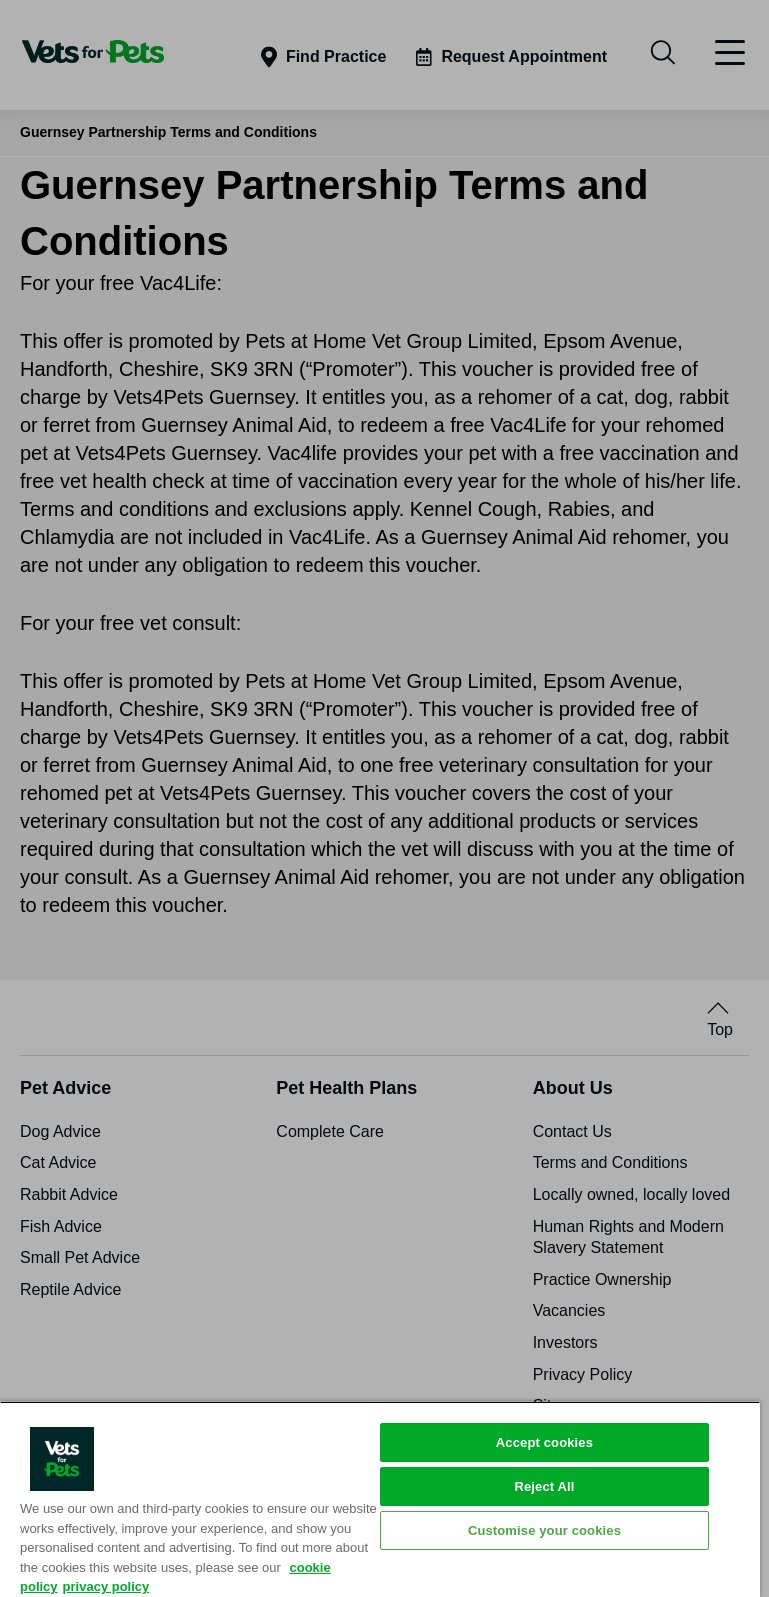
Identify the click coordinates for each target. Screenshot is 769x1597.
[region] (380, 1499)
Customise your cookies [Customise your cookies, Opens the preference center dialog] (544, 1530)
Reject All (544, 1486)
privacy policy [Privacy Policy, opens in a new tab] (106, 1586)
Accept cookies (544, 1442)
